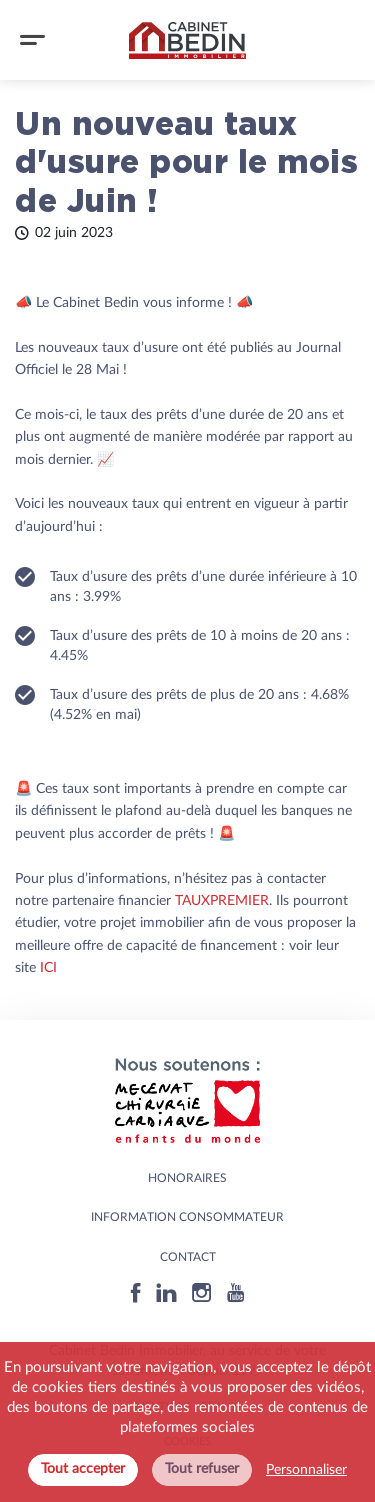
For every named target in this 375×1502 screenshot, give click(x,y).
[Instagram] (202, 1292)
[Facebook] (136, 1292)
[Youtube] (235, 1292)
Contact (188, 1257)
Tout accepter (83, 1469)
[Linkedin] (166, 1292)
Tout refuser (202, 1469)
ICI (48, 968)
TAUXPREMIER (222, 901)
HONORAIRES (187, 1178)
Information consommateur (187, 1217)
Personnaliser (306, 1470)
